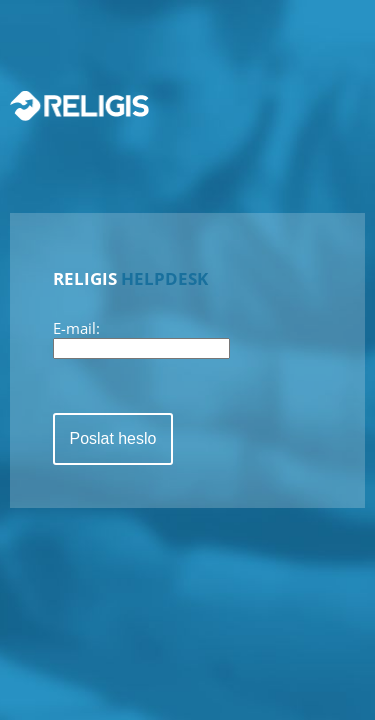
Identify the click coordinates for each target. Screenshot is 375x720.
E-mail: (76, 328)
